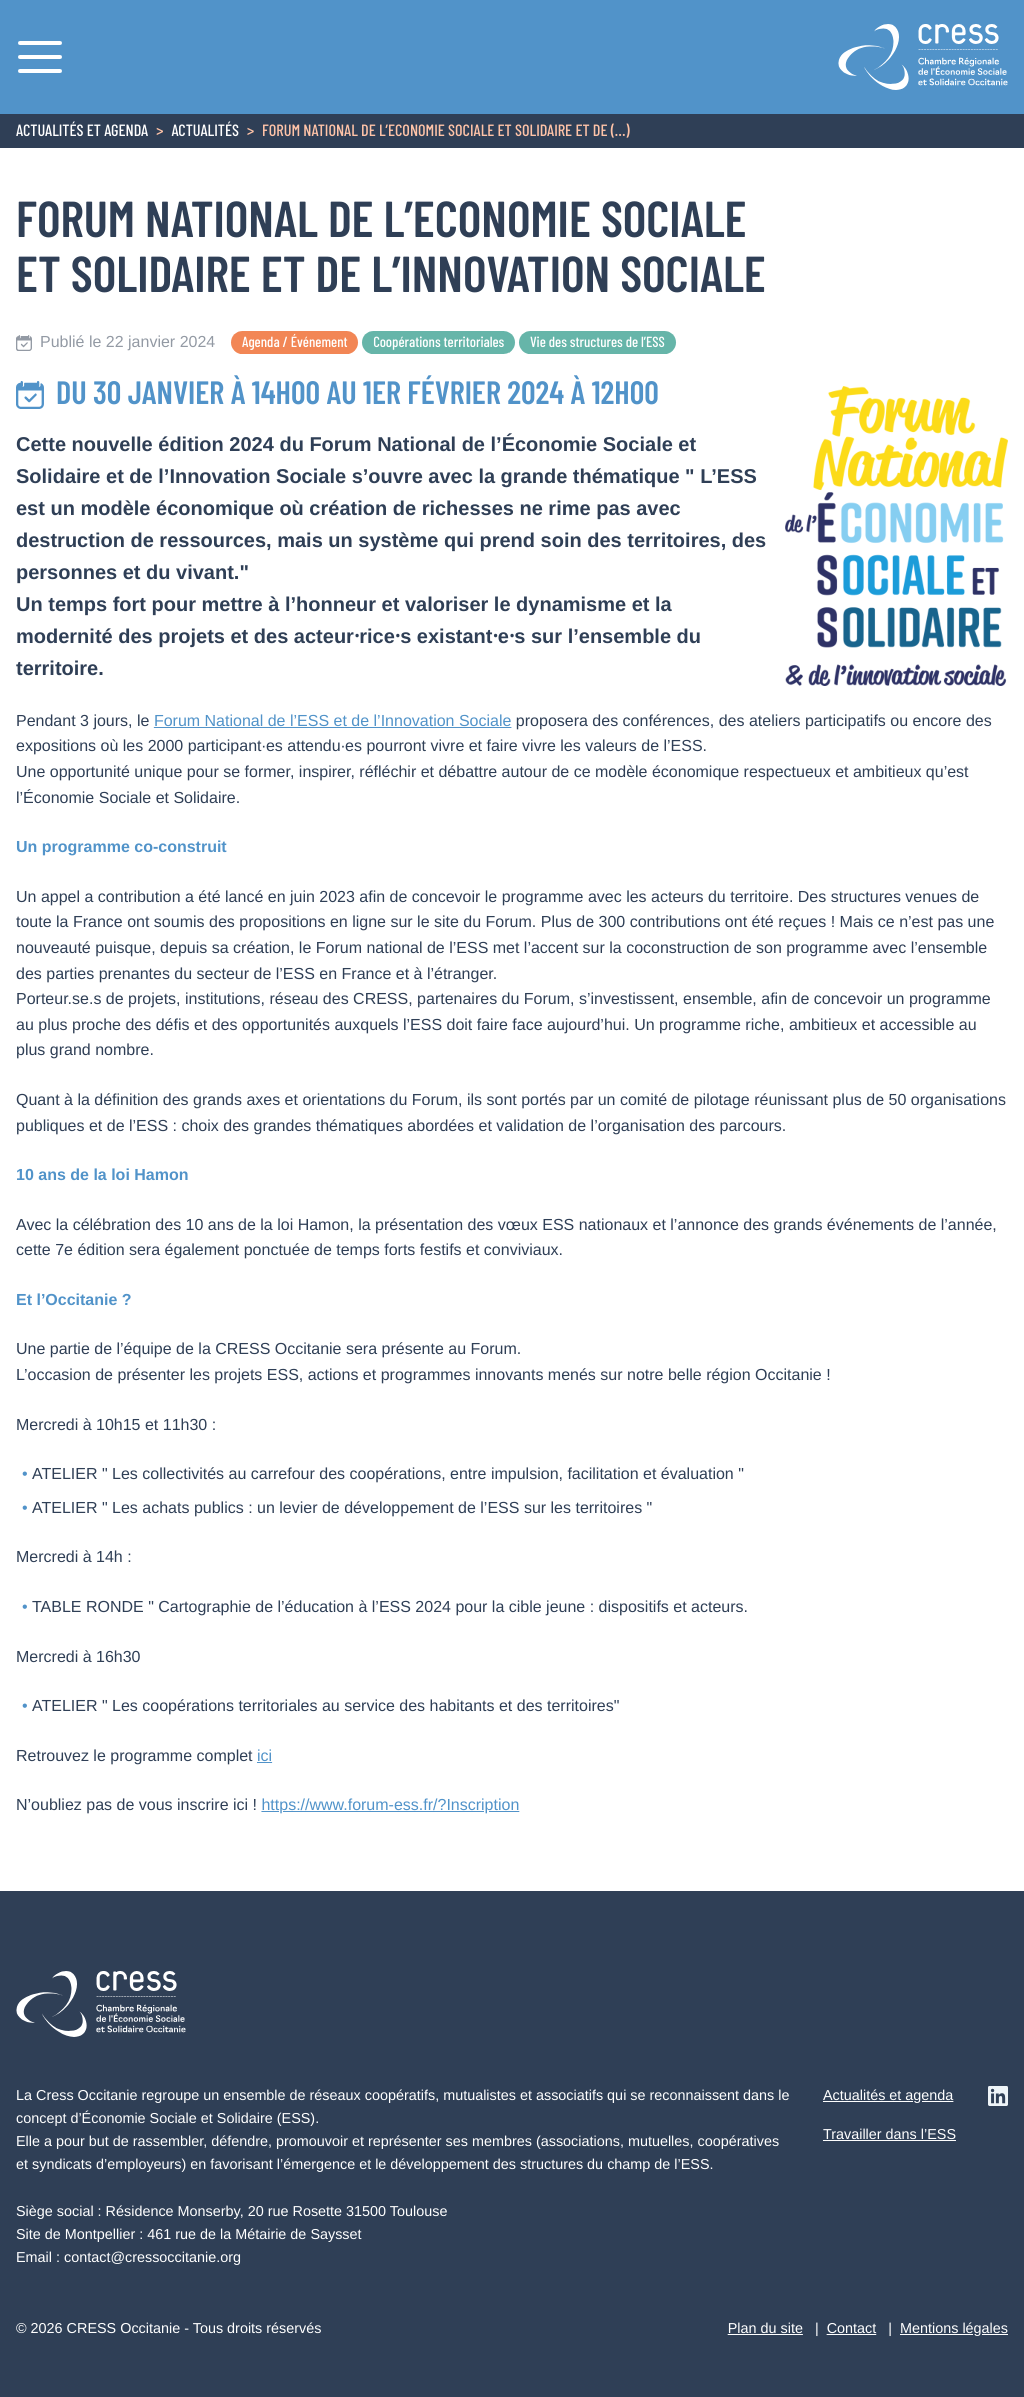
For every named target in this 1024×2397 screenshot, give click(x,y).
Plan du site (765, 2329)
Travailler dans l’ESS (889, 2135)
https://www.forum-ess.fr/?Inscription (390, 1805)
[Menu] (40, 57)
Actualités (205, 132)
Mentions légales (954, 2329)
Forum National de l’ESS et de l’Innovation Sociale (333, 721)
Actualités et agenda (82, 132)
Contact (852, 2329)
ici (264, 1756)
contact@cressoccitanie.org (152, 2258)
